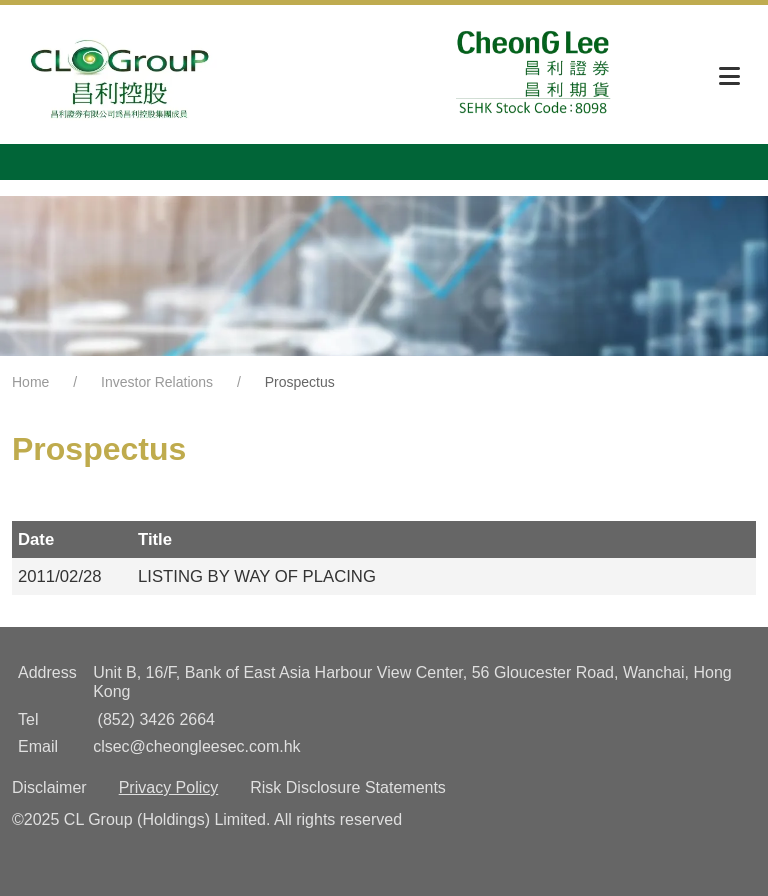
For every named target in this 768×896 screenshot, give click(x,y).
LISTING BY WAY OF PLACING (257, 576)
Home (30, 382)
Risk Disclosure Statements (348, 787)
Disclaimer (49, 787)
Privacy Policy (169, 787)
